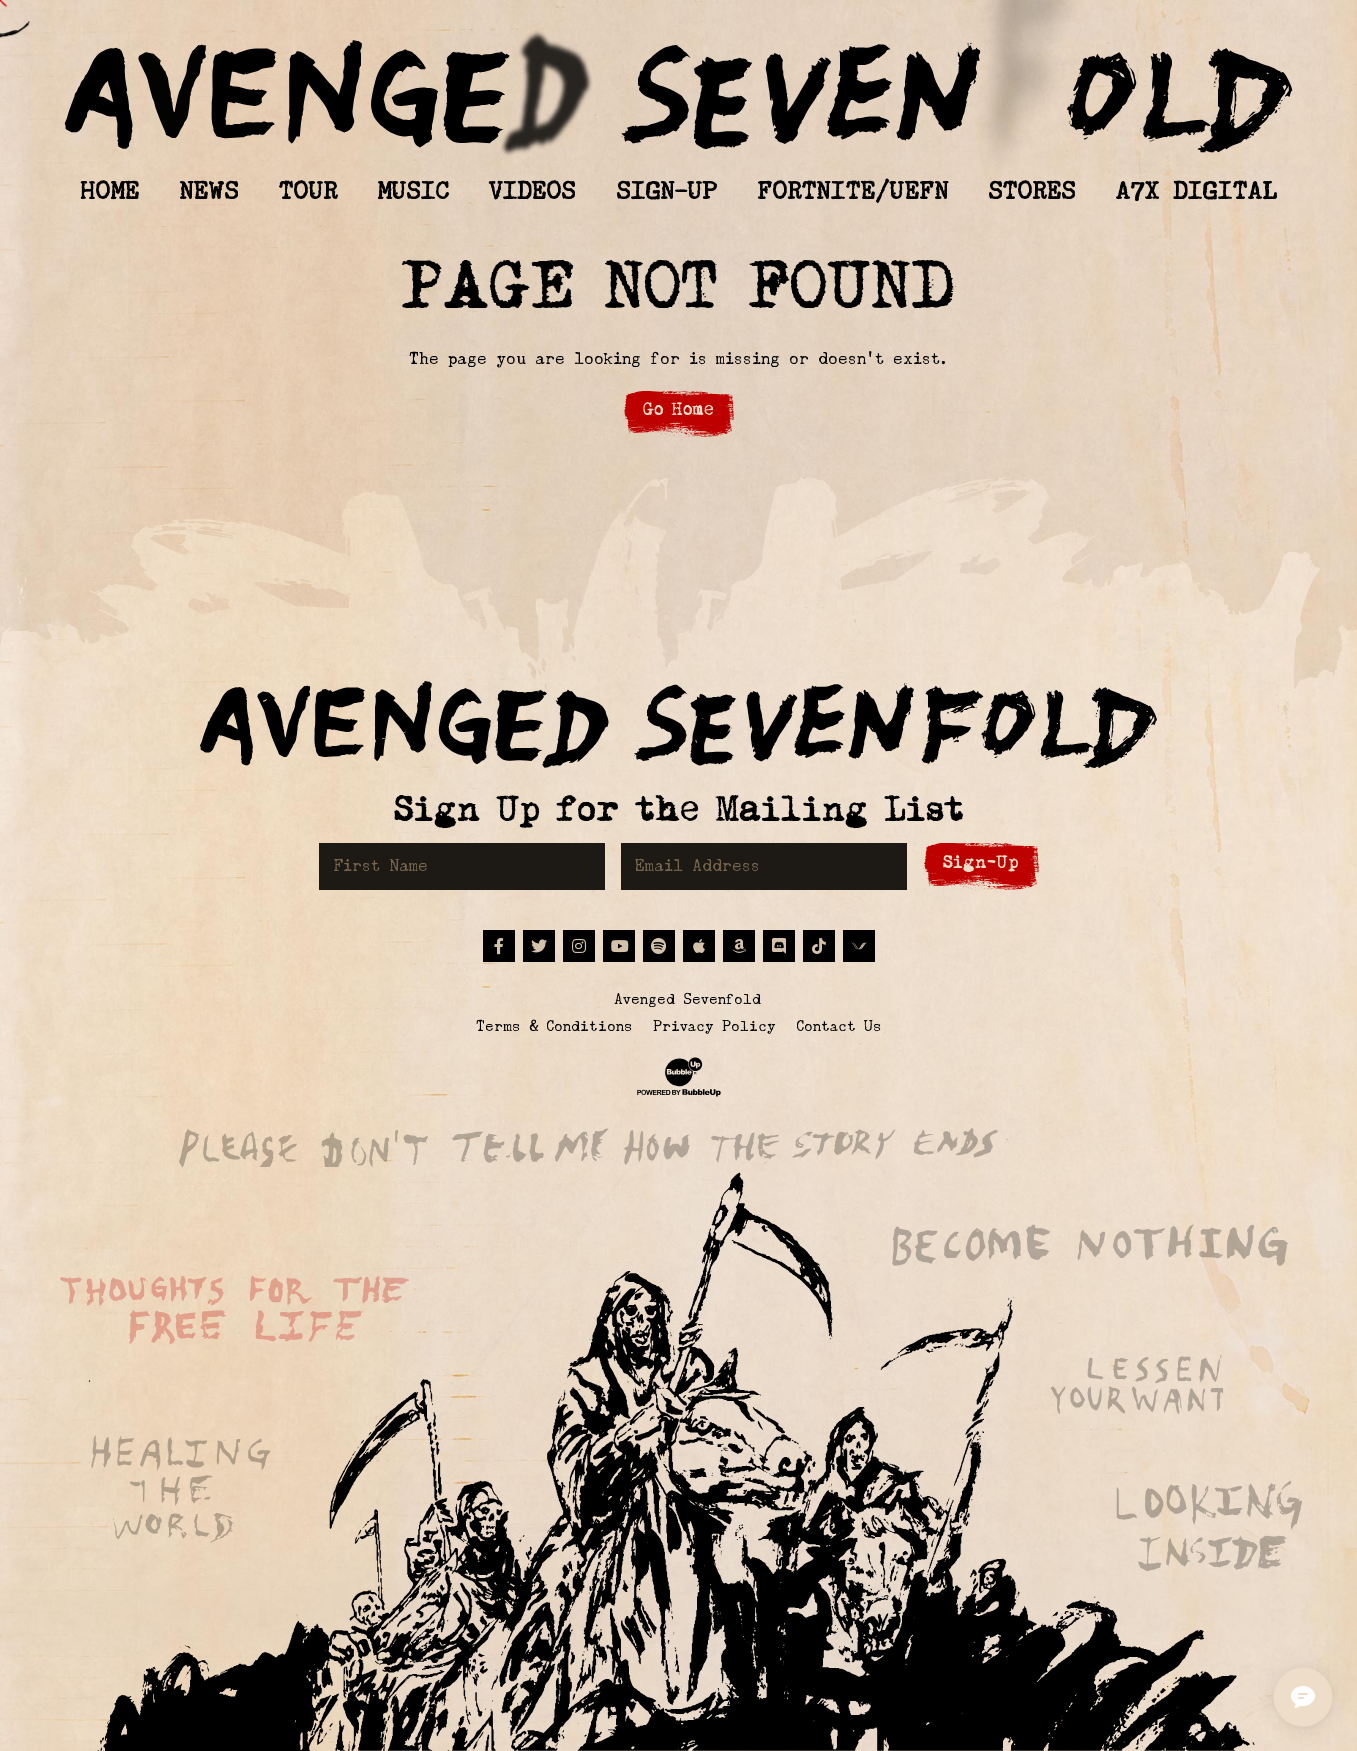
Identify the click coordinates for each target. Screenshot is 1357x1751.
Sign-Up (981, 862)
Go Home (678, 409)
